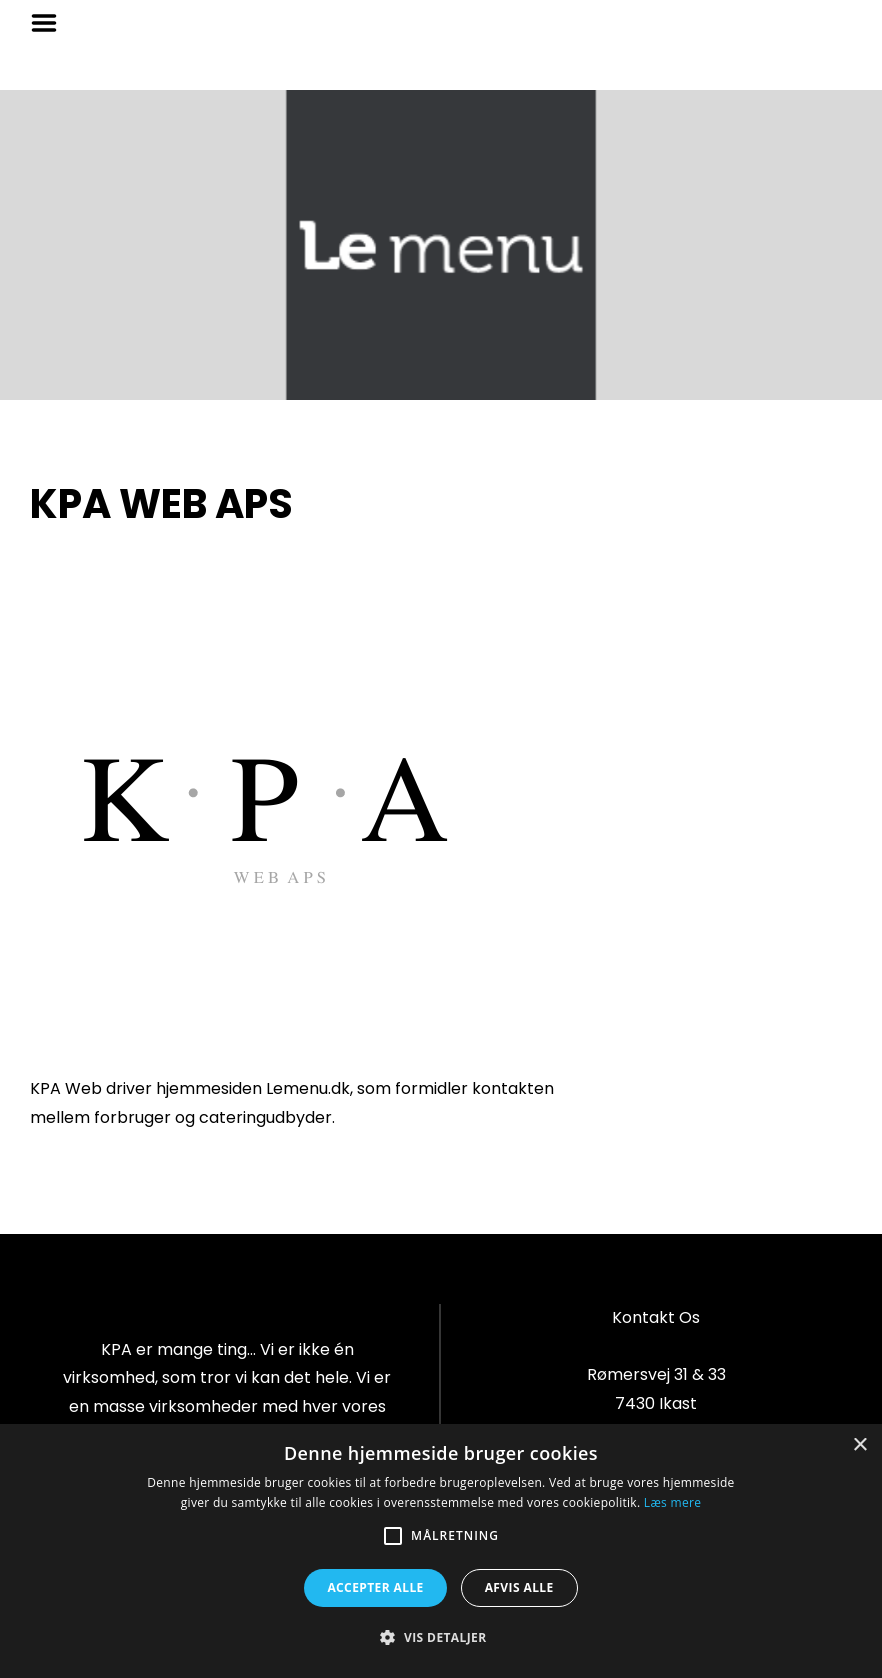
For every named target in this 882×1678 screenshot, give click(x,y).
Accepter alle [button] (375, 1587)
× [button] (859, 1445)
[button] (440, 1638)
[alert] (441, 1551)
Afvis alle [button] (519, 1587)
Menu (51, 23)
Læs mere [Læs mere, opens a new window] (672, 1502)
